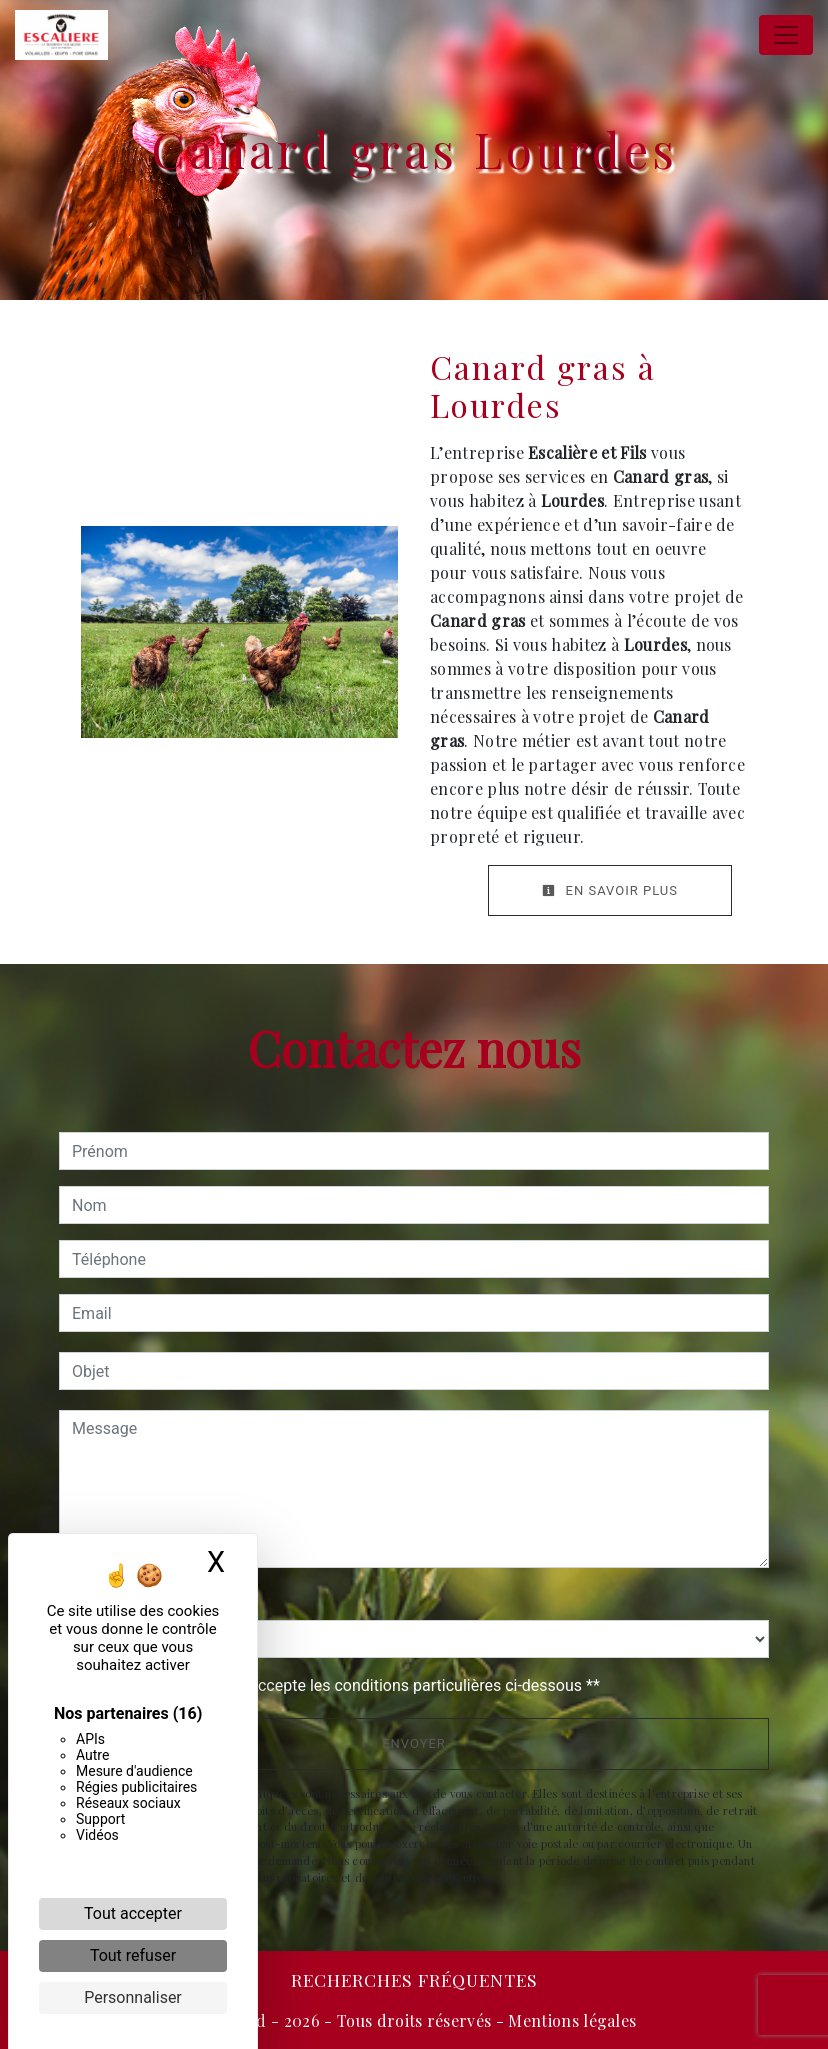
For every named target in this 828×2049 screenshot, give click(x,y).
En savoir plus (610, 890)
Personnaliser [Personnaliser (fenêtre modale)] (133, 1997)
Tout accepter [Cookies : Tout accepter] (133, 1913)
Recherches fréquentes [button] (414, 1979)
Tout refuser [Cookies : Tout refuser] (133, 1955)
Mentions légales (570, 2020)
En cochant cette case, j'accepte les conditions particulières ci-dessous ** (339, 1685)
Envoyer (414, 1743)
